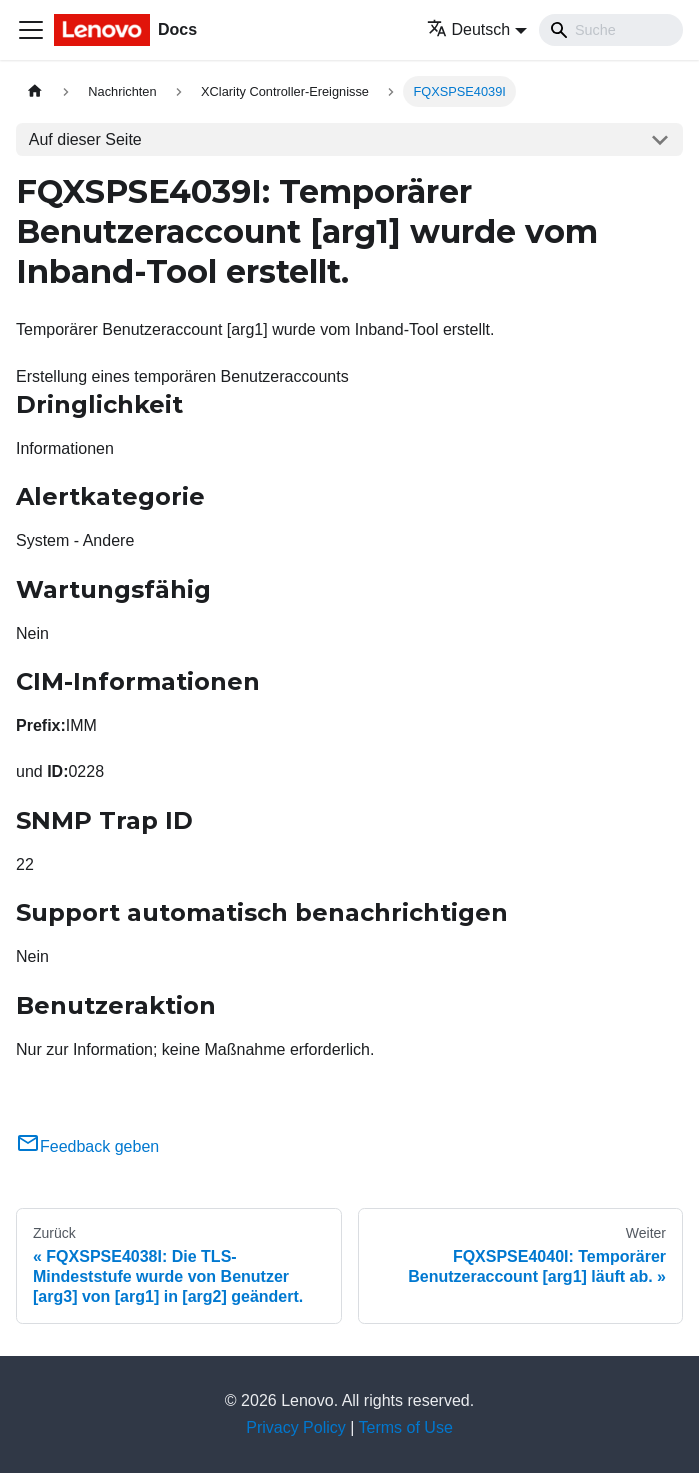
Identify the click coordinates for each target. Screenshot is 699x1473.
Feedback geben (87, 1146)
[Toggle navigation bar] (31, 30)
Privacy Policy (296, 1427)
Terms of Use (406, 1427)
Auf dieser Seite (85, 139)
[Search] (611, 30)
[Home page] (35, 91)
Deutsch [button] (469, 29)
